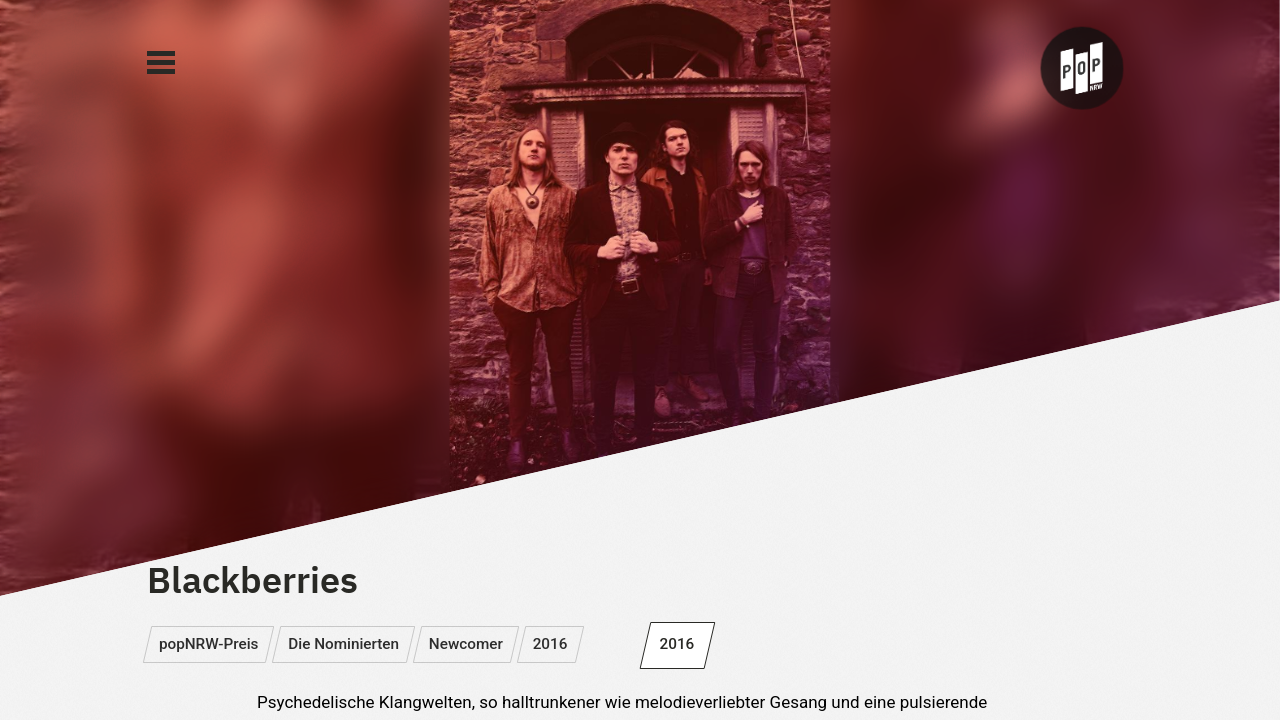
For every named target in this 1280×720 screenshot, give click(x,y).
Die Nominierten (343, 644)
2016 (550, 644)
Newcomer (466, 644)
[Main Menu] (161, 63)
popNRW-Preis (209, 644)
